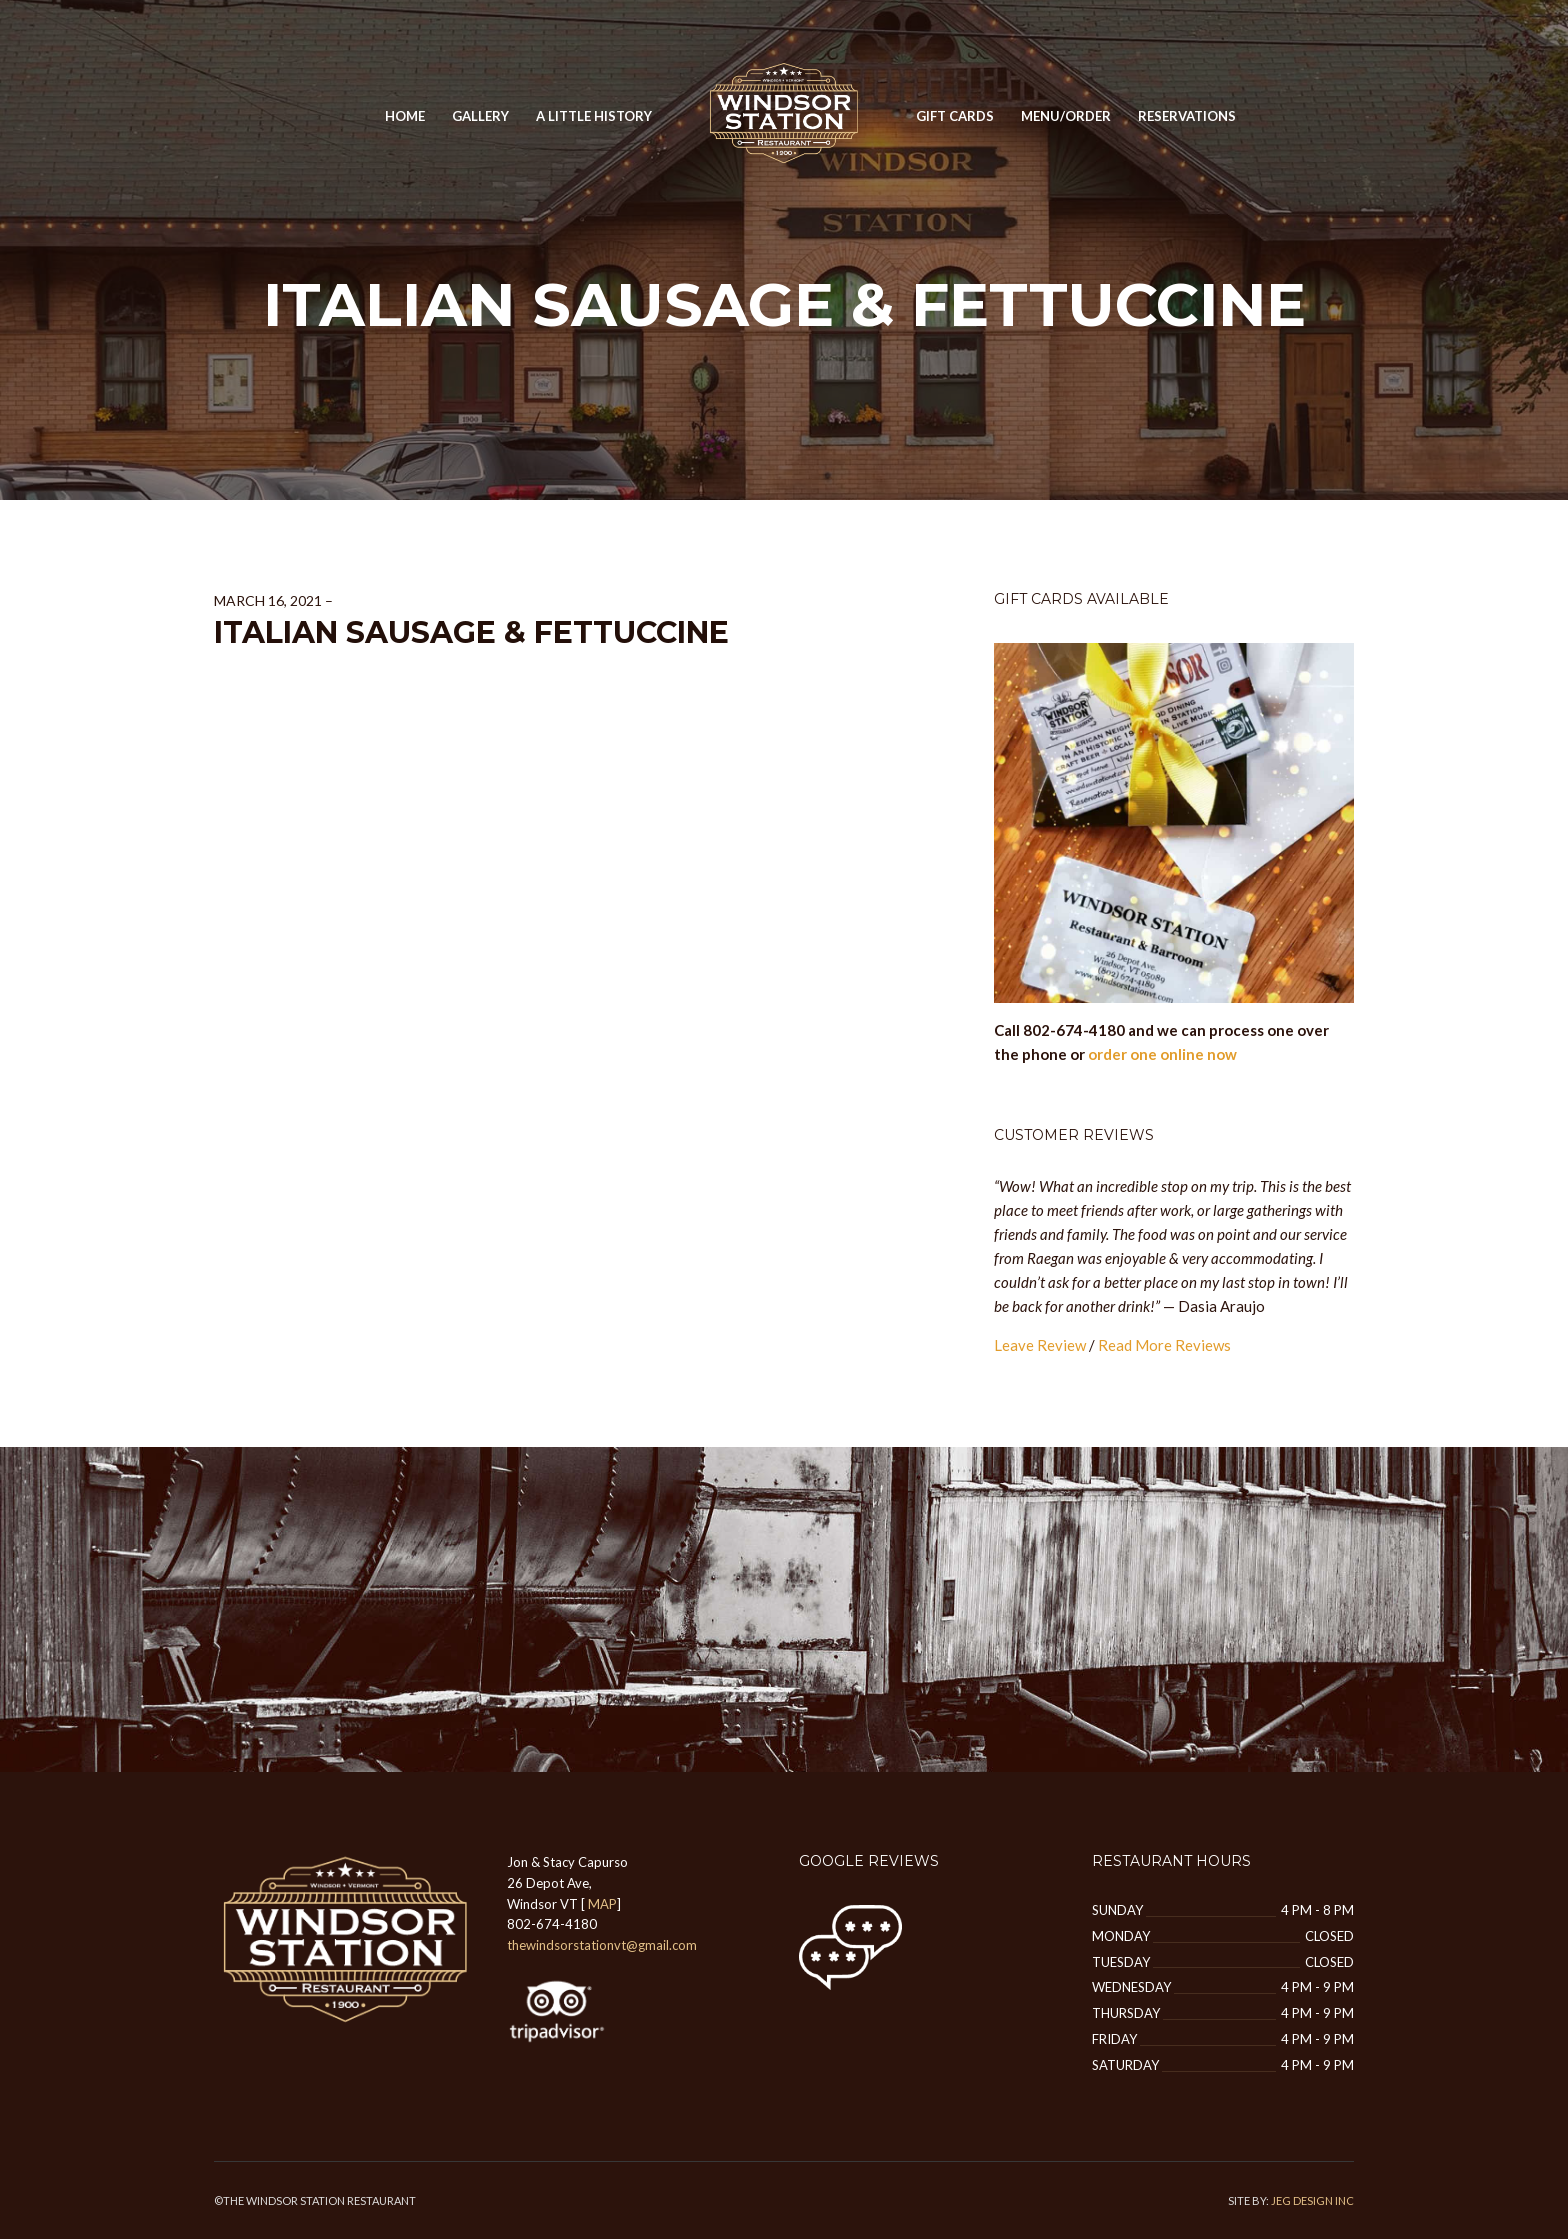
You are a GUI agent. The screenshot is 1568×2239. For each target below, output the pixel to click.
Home (405, 116)
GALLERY (480, 116)
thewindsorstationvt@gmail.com (602, 1945)
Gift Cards (955, 116)
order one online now (1162, 1054)
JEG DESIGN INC (1312, 2200)
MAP (602, 1904)
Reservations (1187, 116)
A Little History (594, 116)
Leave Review (1040, 1345)
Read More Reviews (1164, 1345)
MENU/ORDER (1066, 116)
